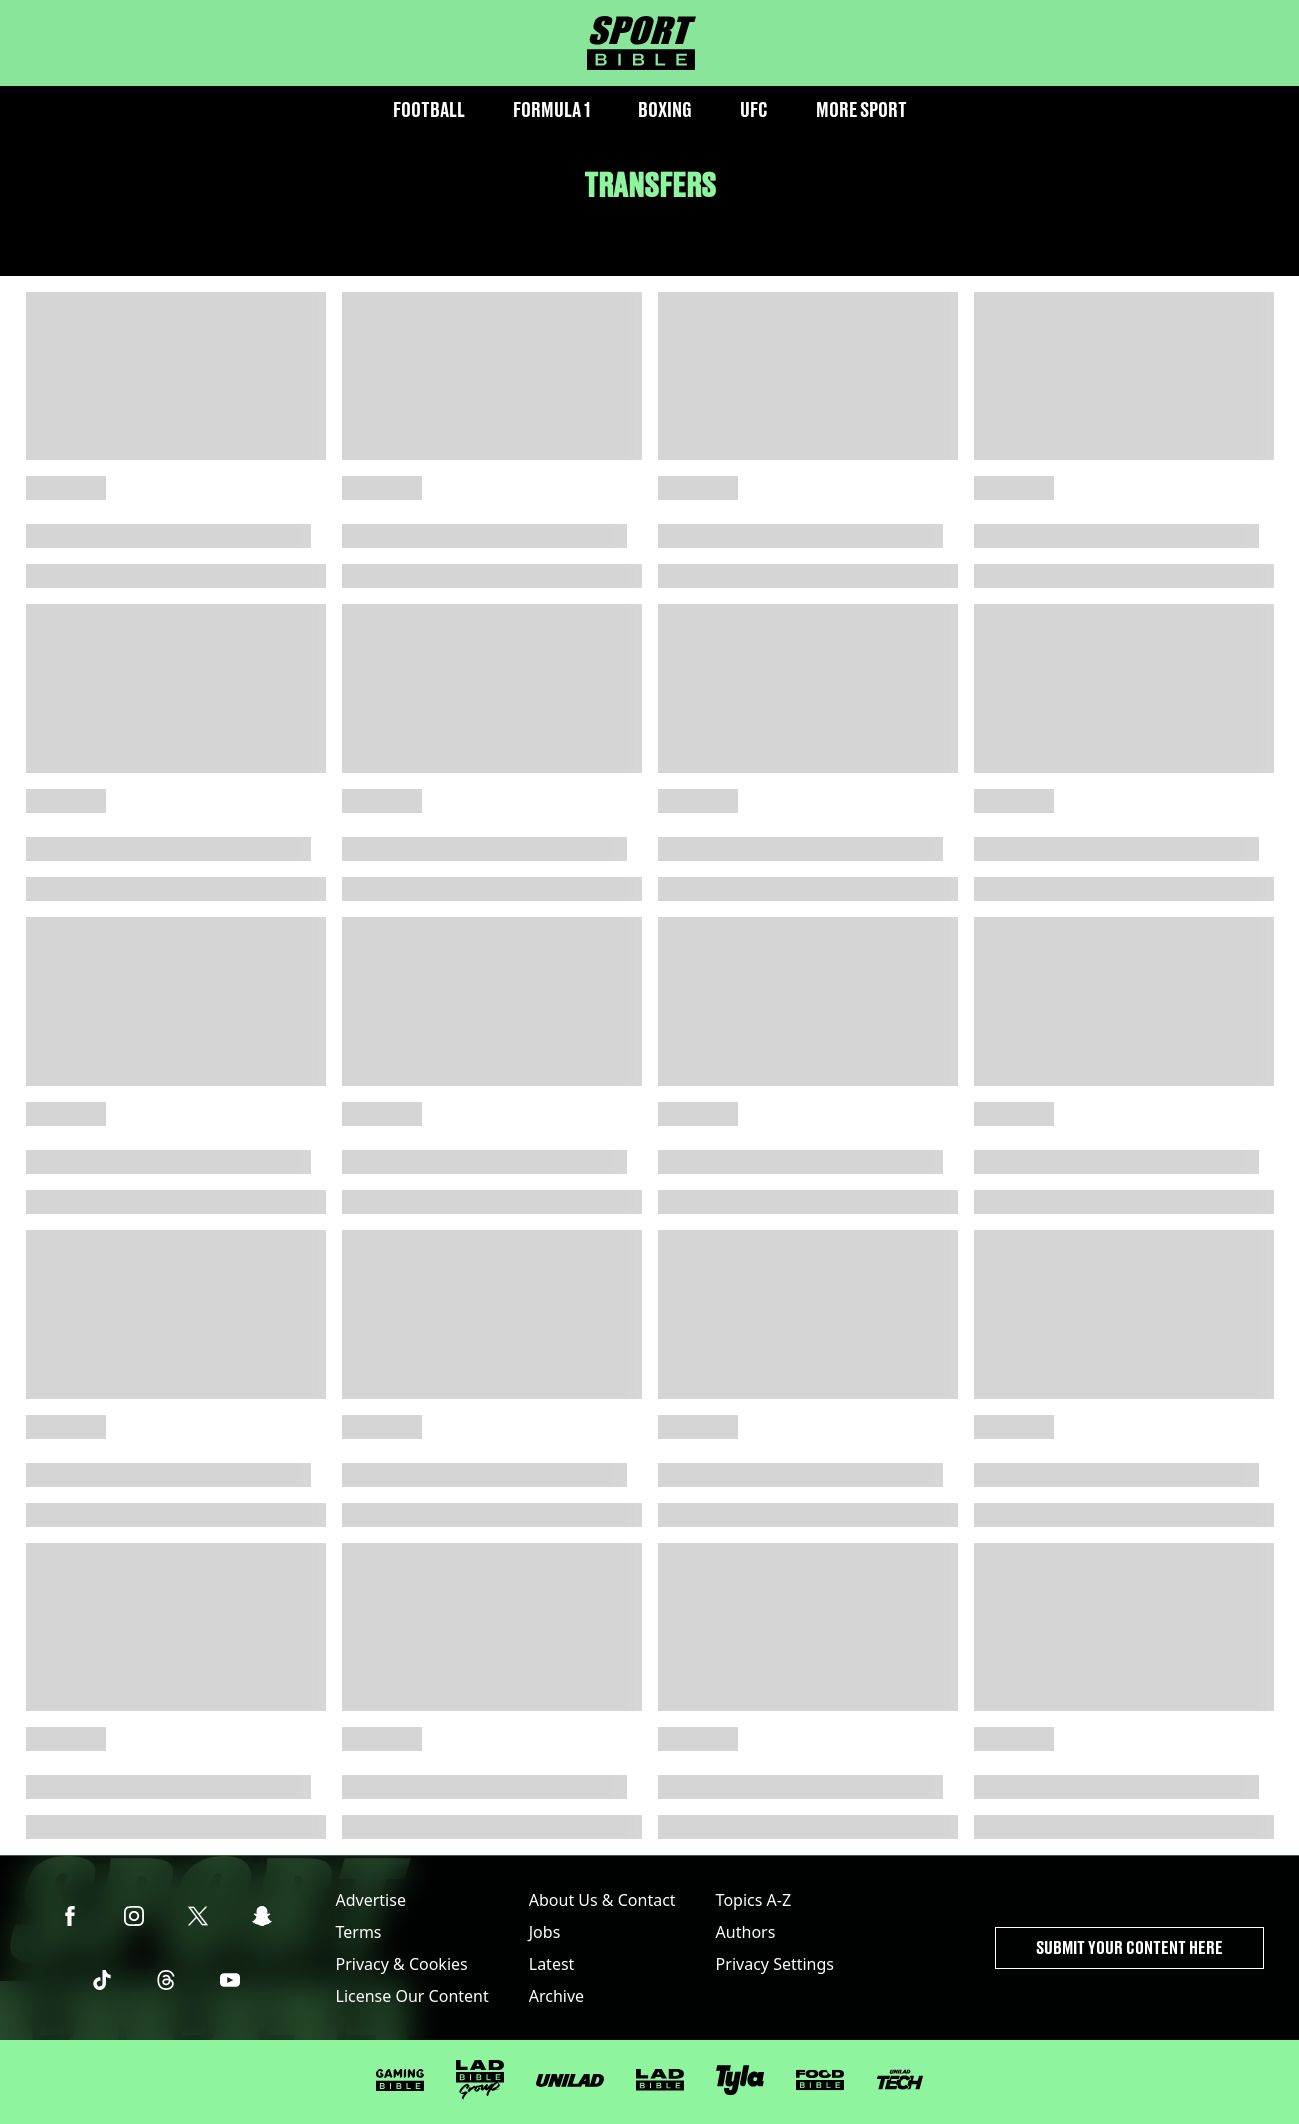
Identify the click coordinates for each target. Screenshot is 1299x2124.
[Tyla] (740, 2080)
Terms (359, 1932)
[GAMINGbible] (400, 2080)
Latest (552, 1964)
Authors (746, 1932)
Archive (556, 1996)
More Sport (861, 109)
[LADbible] (660, 2080)
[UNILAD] (570, 2080)
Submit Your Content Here (1129, 1947)
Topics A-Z (753, 1900)
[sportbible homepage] (641, 43)
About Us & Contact (602, 1900)
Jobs (545, 1932)
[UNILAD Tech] (900, 2079)
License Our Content (412, 1996)
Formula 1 (551, 109)
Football (429, 109)
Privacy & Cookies (402, 1964)
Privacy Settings (775, 1964)
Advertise (371, 1900)
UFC (754, 109)
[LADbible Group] (480, 2080)
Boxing (665, 109)
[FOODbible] (820, 2080)
